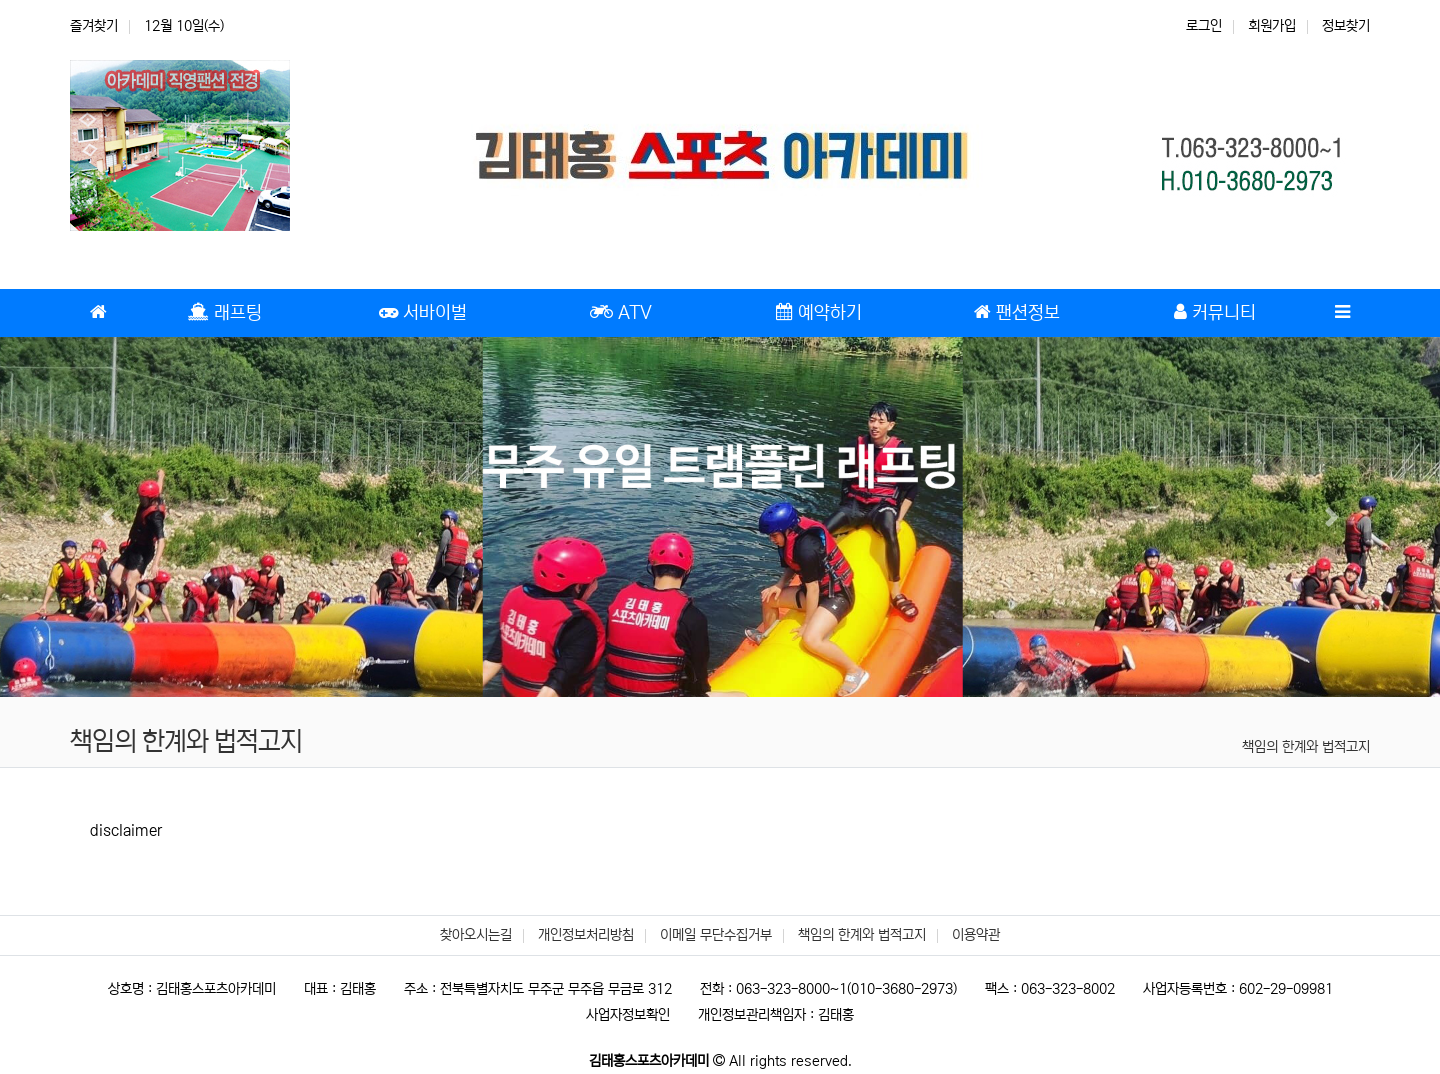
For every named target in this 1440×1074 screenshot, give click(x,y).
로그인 (1204, 26)
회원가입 (1272, 26)
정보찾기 (1346, 26)
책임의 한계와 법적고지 (1306, 747)
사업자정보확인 (628, 1015)
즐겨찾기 (94, 26)
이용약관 (976, 935)
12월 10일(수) (184, 26)
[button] (108, 517)
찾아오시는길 (476, 935)
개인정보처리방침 (586, 935)
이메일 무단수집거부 (716, 935)
